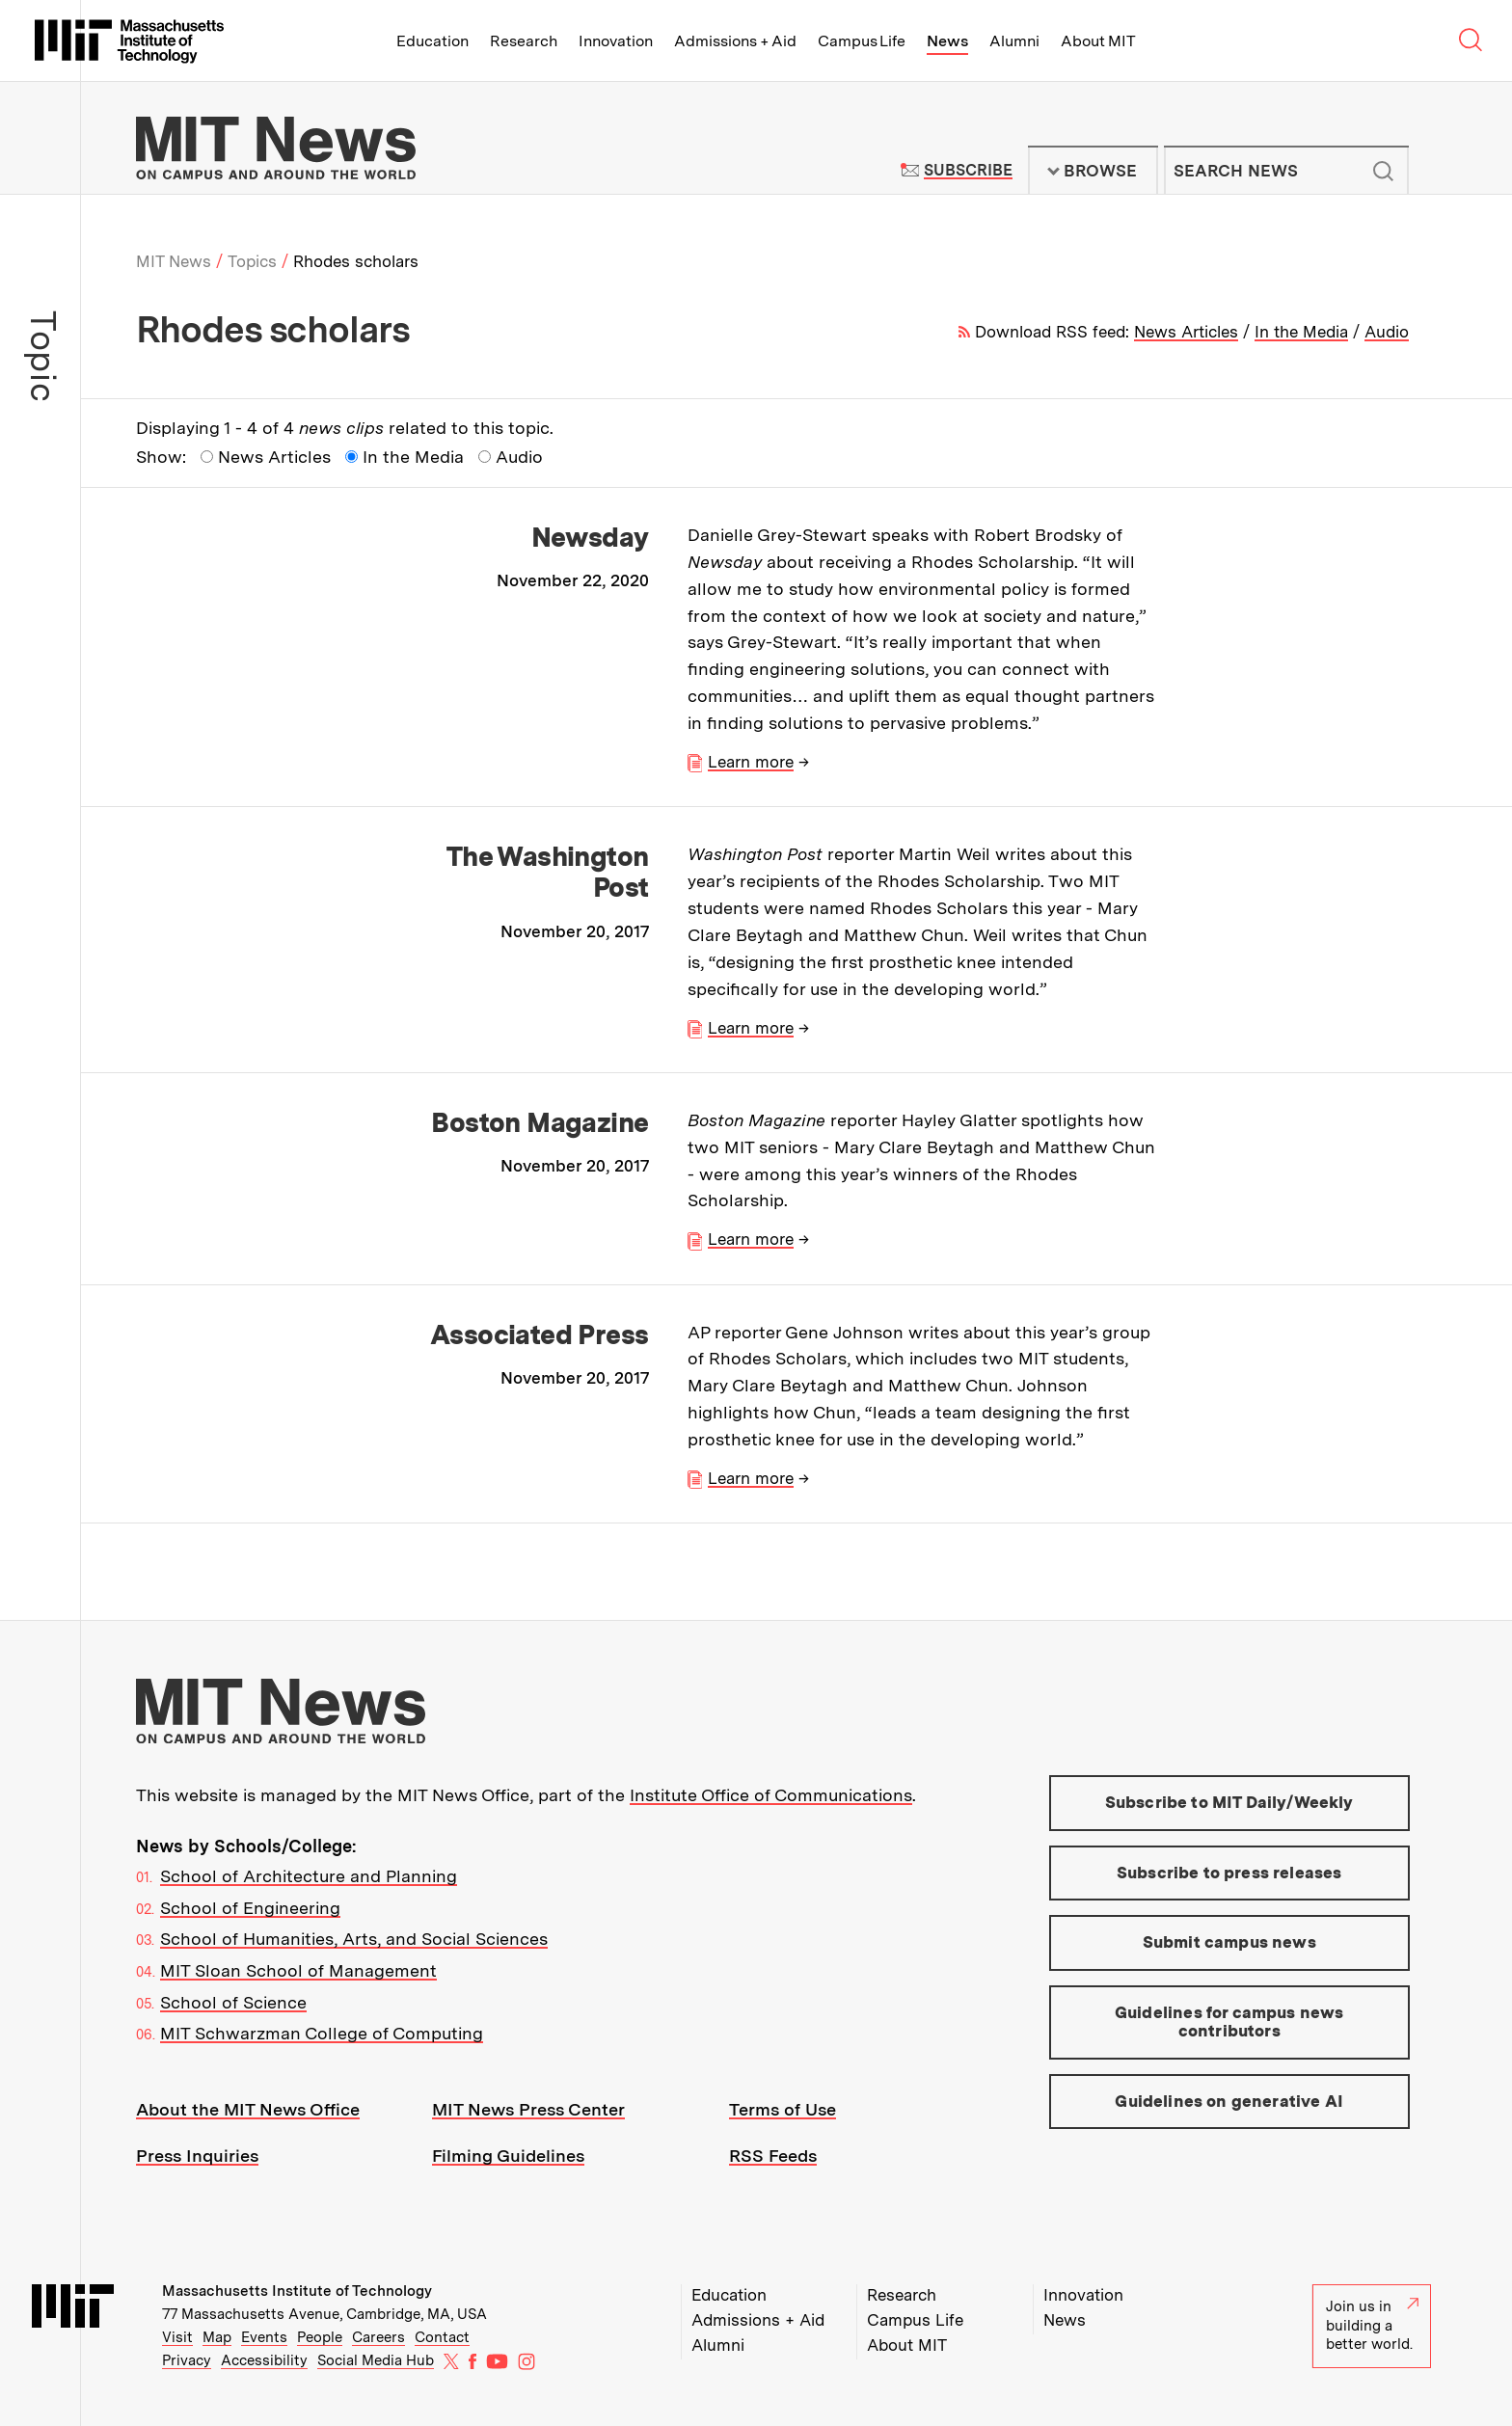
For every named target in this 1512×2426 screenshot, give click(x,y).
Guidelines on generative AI (1229, 2101)
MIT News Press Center (528, 2109)
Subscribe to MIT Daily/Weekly (1229, 1802)
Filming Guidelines (508, 2155)
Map (216, 2337)
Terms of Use (782, 2109)
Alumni (1014, 41)
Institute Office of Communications (771, 1795)
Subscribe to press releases (1229, 1872)
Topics (252, 261)
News (947, 41)
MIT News (173, 261)
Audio (1386, 331)
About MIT (1098, 41)
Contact (442, 2337)
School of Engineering (250, 1908)
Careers (378, 2337)
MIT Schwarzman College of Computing (321, 2033)
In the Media (1301, 331)
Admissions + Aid (735, 41)
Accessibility (264, 2360)
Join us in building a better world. (1372, 2325)
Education (432, 41)
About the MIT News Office (248, 2109)
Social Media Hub (375, 2360)
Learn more (751, 761)
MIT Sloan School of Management (298, 1970)
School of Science (233, 2002)
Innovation (616, 41)
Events (264, 2337)
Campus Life (861, 41)
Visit (177, 2337)
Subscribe (968, 170)
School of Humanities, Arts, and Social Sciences (354, 1938)
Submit (1384, 171)
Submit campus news (1229, 1942)
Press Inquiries (197, 2155)
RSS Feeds (773, 2155)
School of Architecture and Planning (308, 1876)
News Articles (1186, 331)
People (319, 2337)
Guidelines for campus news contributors (1229, 2022)
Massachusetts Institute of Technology (297, 2291)
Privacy (186, 2360)
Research (523, 41)
